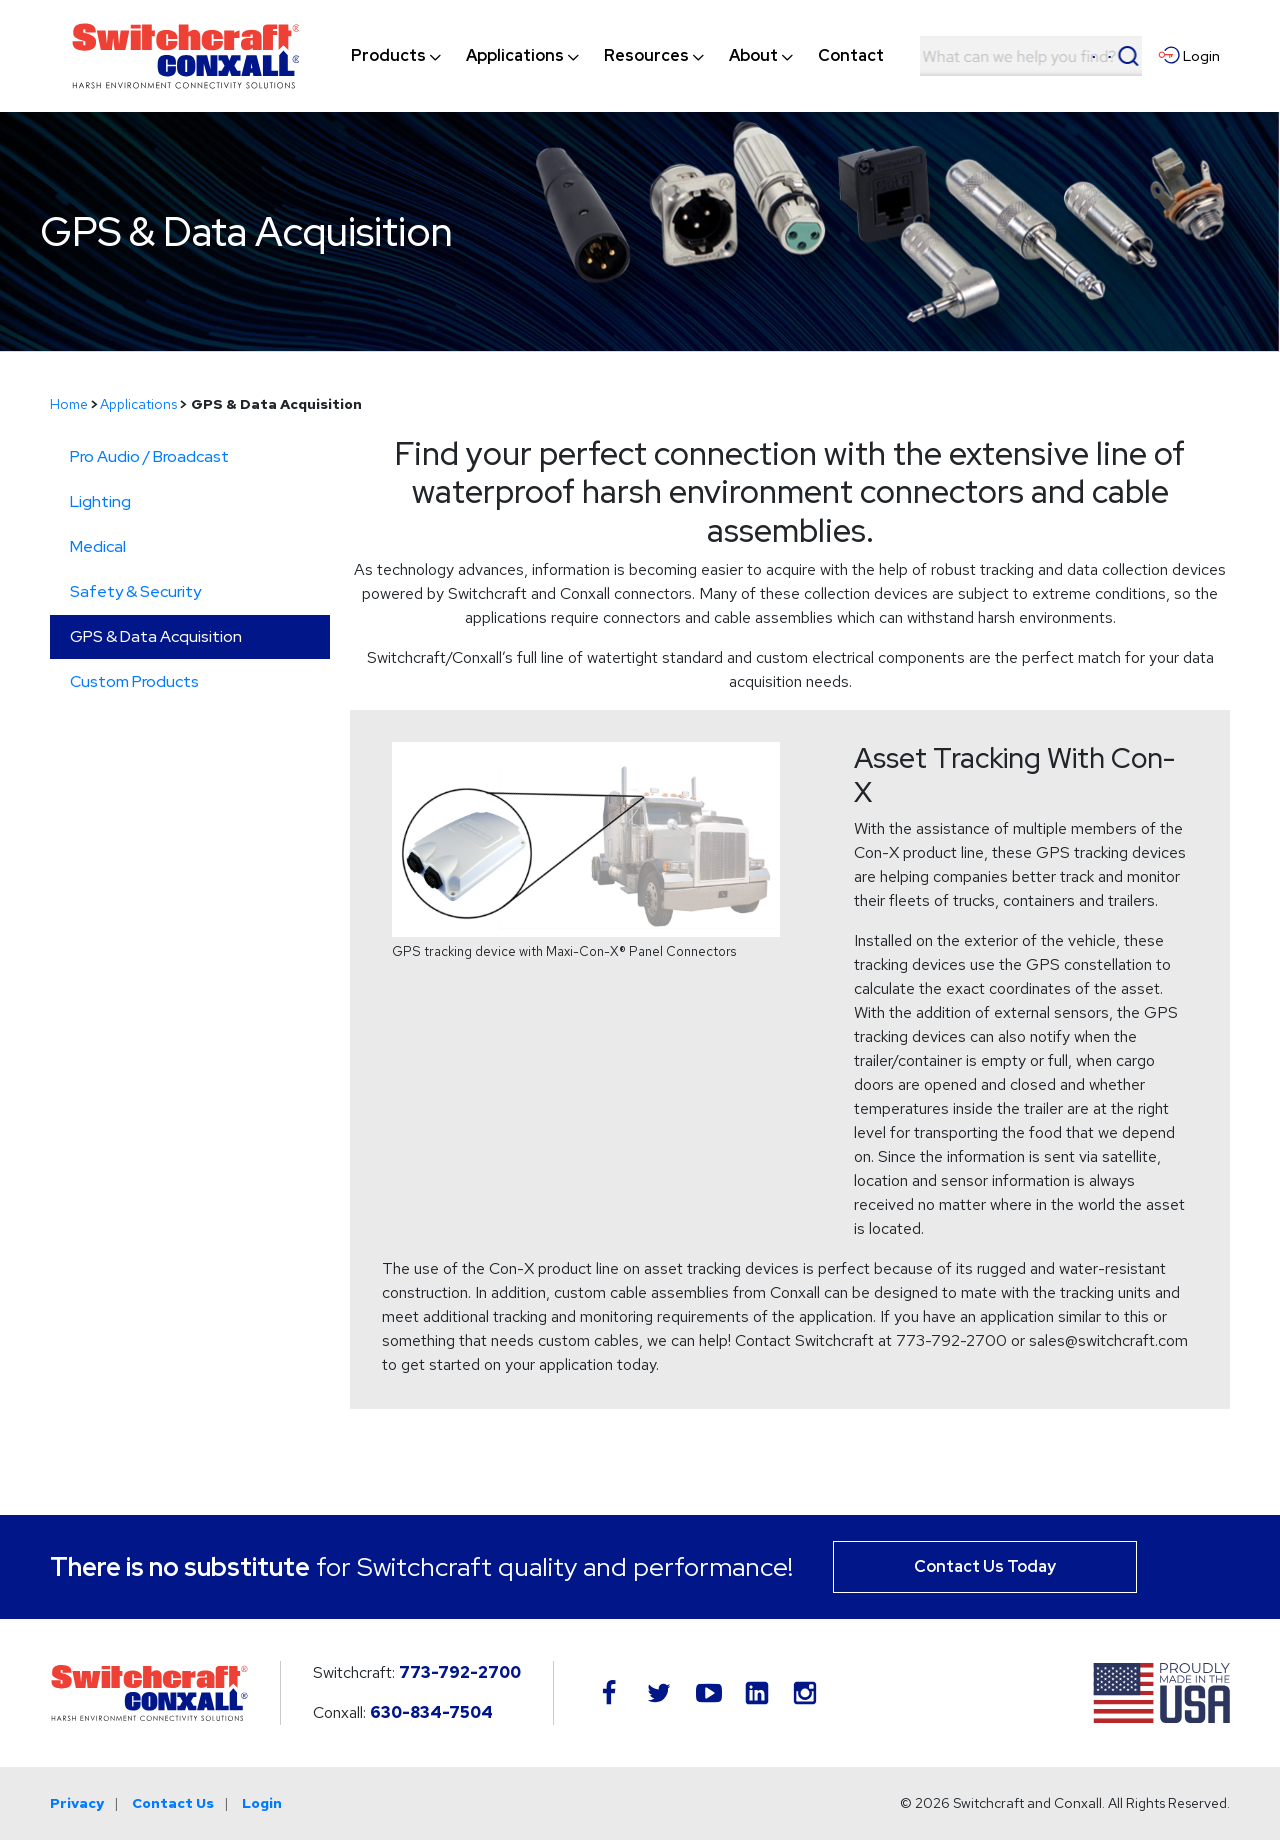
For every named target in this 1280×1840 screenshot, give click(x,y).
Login (262, 1803)
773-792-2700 (460, 1672)
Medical (98, 546)
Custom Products (134, 681)
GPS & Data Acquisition (156, 636)
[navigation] (617, 56)
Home (69, 404)
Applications (138, 404)
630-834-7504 (431, 1712)
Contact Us (173, 1803)
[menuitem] (388, 56)
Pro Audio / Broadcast (149, 456)
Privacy (77, 1803)
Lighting (100, 501)
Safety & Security (135, 591)
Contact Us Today (985, 1566)
